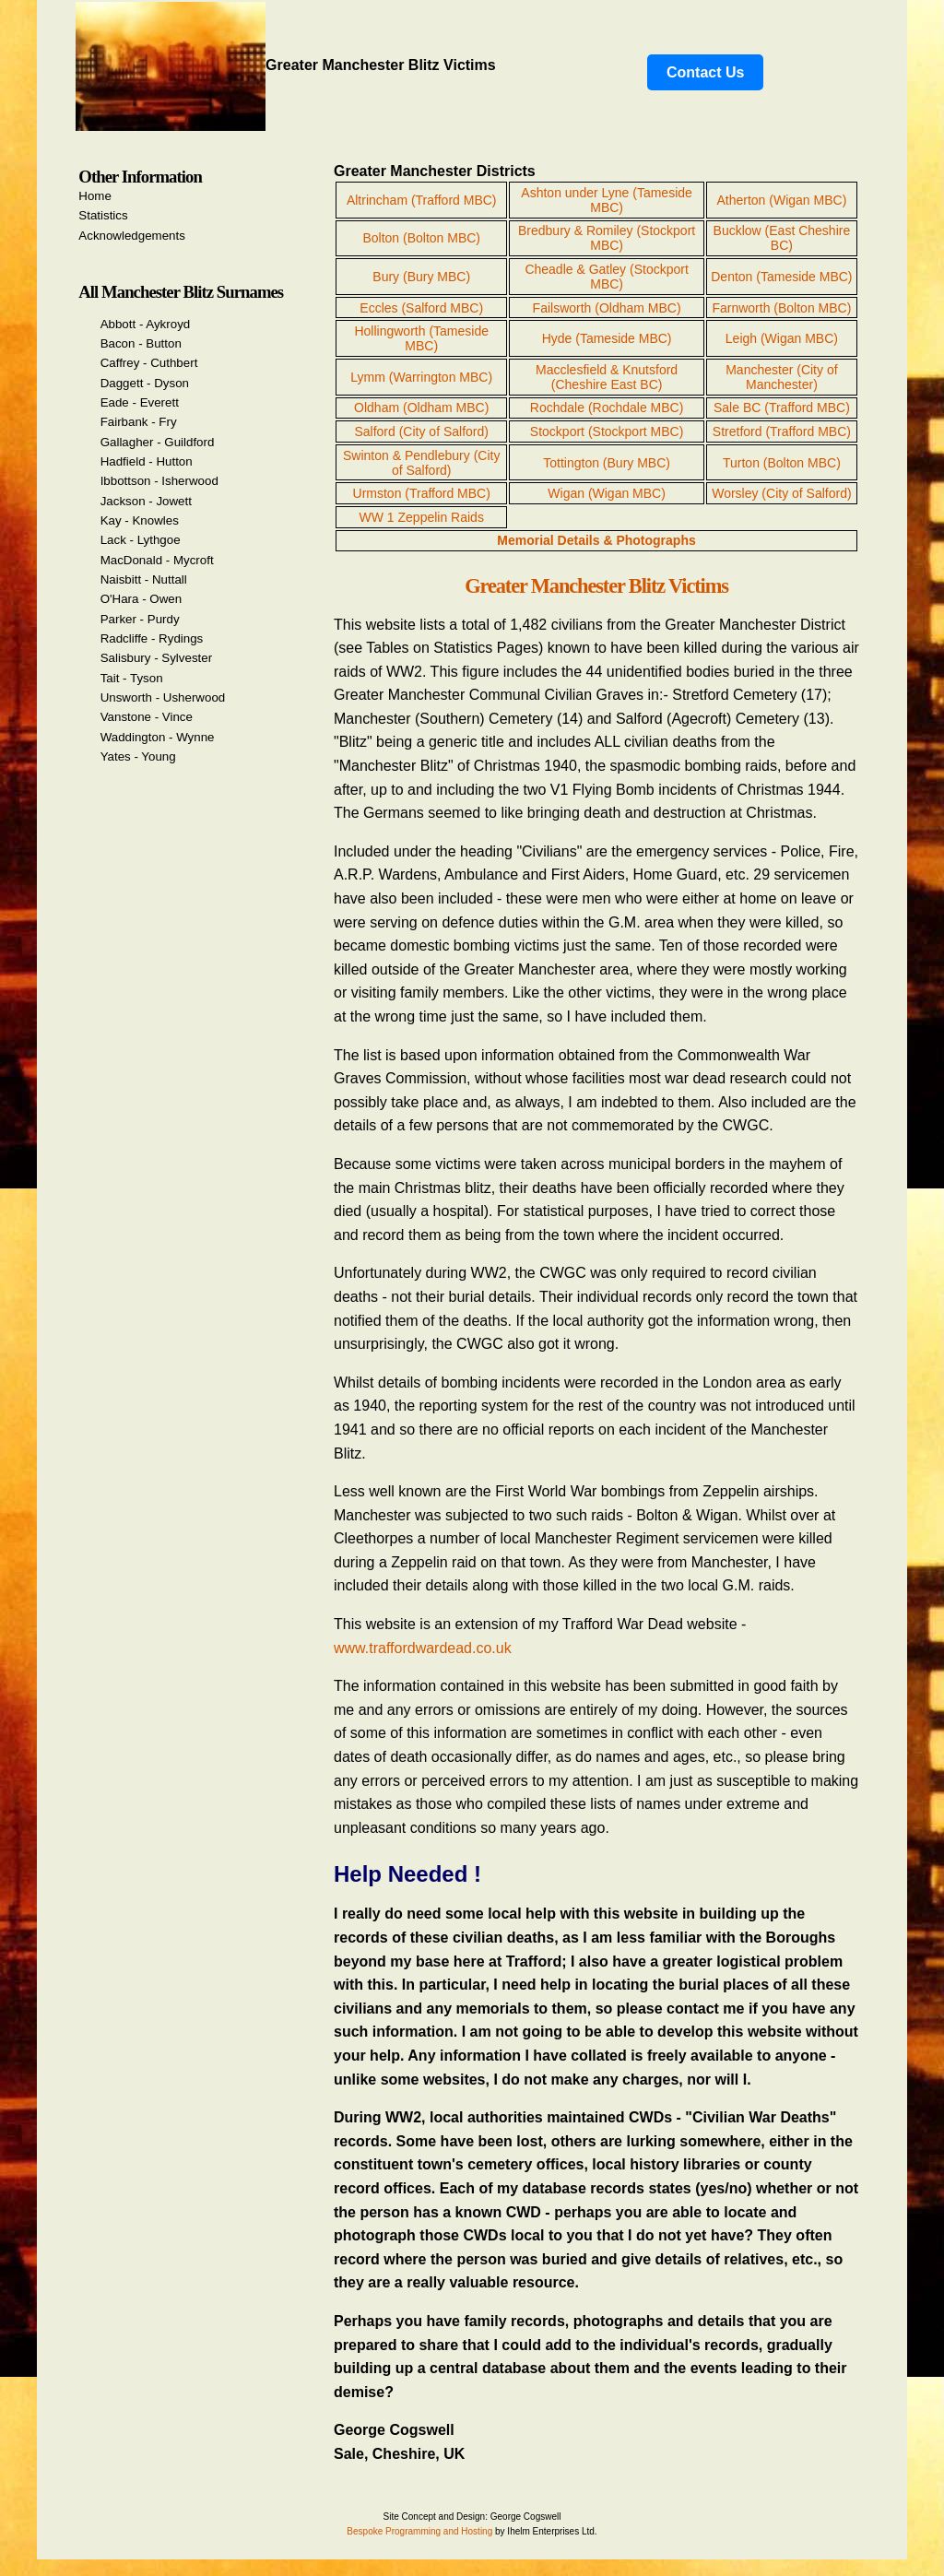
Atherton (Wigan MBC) (781, 200)
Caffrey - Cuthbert (149, 363)
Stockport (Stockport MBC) (607, 431)
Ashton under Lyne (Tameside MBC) (606, 200)
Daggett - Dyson (144, 383)
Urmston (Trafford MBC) (421, 493)
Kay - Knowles (139, 520)
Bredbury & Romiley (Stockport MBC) (606, 238)
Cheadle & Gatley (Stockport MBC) (606, 276)
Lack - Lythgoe (140, 540)
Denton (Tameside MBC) (781, 276)
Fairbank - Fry (138, 422)
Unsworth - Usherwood (163, 697)
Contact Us (705, 72)
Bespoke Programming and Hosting (419, 2531)
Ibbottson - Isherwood (159, 481)
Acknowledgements (131, 235)
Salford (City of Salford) (421, 431)
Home (95, 196)
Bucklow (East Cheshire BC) (782, 238)
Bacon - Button (141, 343)
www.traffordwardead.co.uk (423, 1648)
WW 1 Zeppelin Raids (422, 517)
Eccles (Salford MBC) (421, 308)
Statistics (102, 215)
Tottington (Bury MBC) (606, 462)
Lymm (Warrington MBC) (421, 377)
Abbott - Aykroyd (145, 324)
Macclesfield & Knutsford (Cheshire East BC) (607, 377)
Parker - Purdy (140, 619)
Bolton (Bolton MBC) (421, 237)
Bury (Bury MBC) (421, 276)
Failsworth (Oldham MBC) (607, 308)
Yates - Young (138, 756)
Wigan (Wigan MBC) (607, 493)
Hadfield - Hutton (146, 461)
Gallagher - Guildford (157, 442)
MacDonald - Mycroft (157, 560)
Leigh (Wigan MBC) (782, 338)
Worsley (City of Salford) (781, 493)
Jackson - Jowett (146, 501)
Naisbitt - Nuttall (143, 579)
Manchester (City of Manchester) (781, 377)
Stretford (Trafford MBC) (782, 431)
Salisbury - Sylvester (156, 658)
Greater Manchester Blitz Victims (286, 65)
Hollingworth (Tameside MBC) (421, 338)
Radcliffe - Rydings (152, 638)
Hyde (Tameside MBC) (607, 338)
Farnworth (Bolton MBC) (781, 308)
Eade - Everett (139, 402)
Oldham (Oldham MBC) (421, 407)
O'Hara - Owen (141, 599)
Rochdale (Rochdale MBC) (607, 407)
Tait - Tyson (131, 678)
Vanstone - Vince (146, 717)
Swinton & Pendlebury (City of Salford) (421, 463)
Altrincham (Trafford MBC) (422, 200)
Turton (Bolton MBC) (782, 462)
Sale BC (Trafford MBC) (782, 407)
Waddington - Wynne (157, 737)
